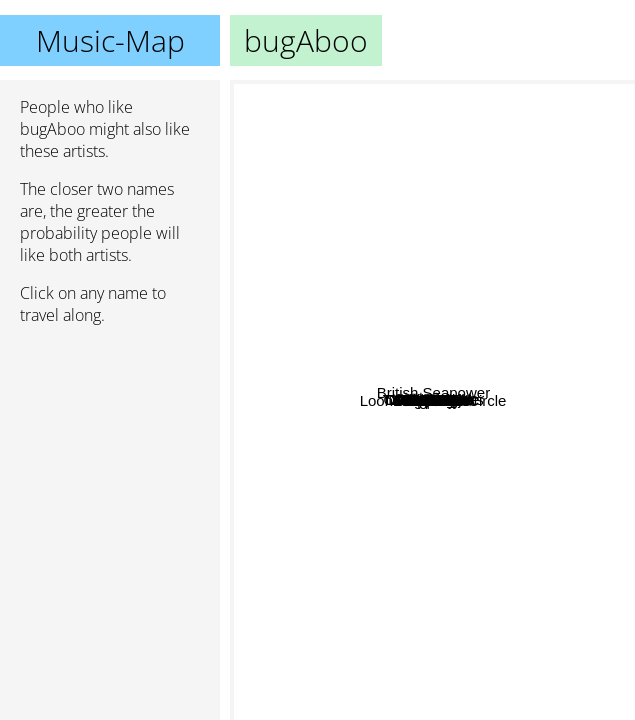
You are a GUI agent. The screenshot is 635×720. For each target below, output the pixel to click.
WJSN (413, 513)
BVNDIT (479, 389)
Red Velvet (421, 236)
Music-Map (110, 40)
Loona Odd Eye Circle (476, 485)
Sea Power (434, 144)
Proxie (602, 409)
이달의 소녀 (541, 181)
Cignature (348, 533)
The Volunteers (576, 328)
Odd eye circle (351, 431)
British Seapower (548, 558)
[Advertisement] (110, 447)
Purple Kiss (328, 512)
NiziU (323, 329)
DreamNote (354, 494)
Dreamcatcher (321, 360)
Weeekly (322, 463)
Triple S (569, 425)
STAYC (347, 378)
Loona (370, 447)
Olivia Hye (444, 440)
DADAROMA (294, 216)
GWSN (345, 410)
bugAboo (433, 400)
